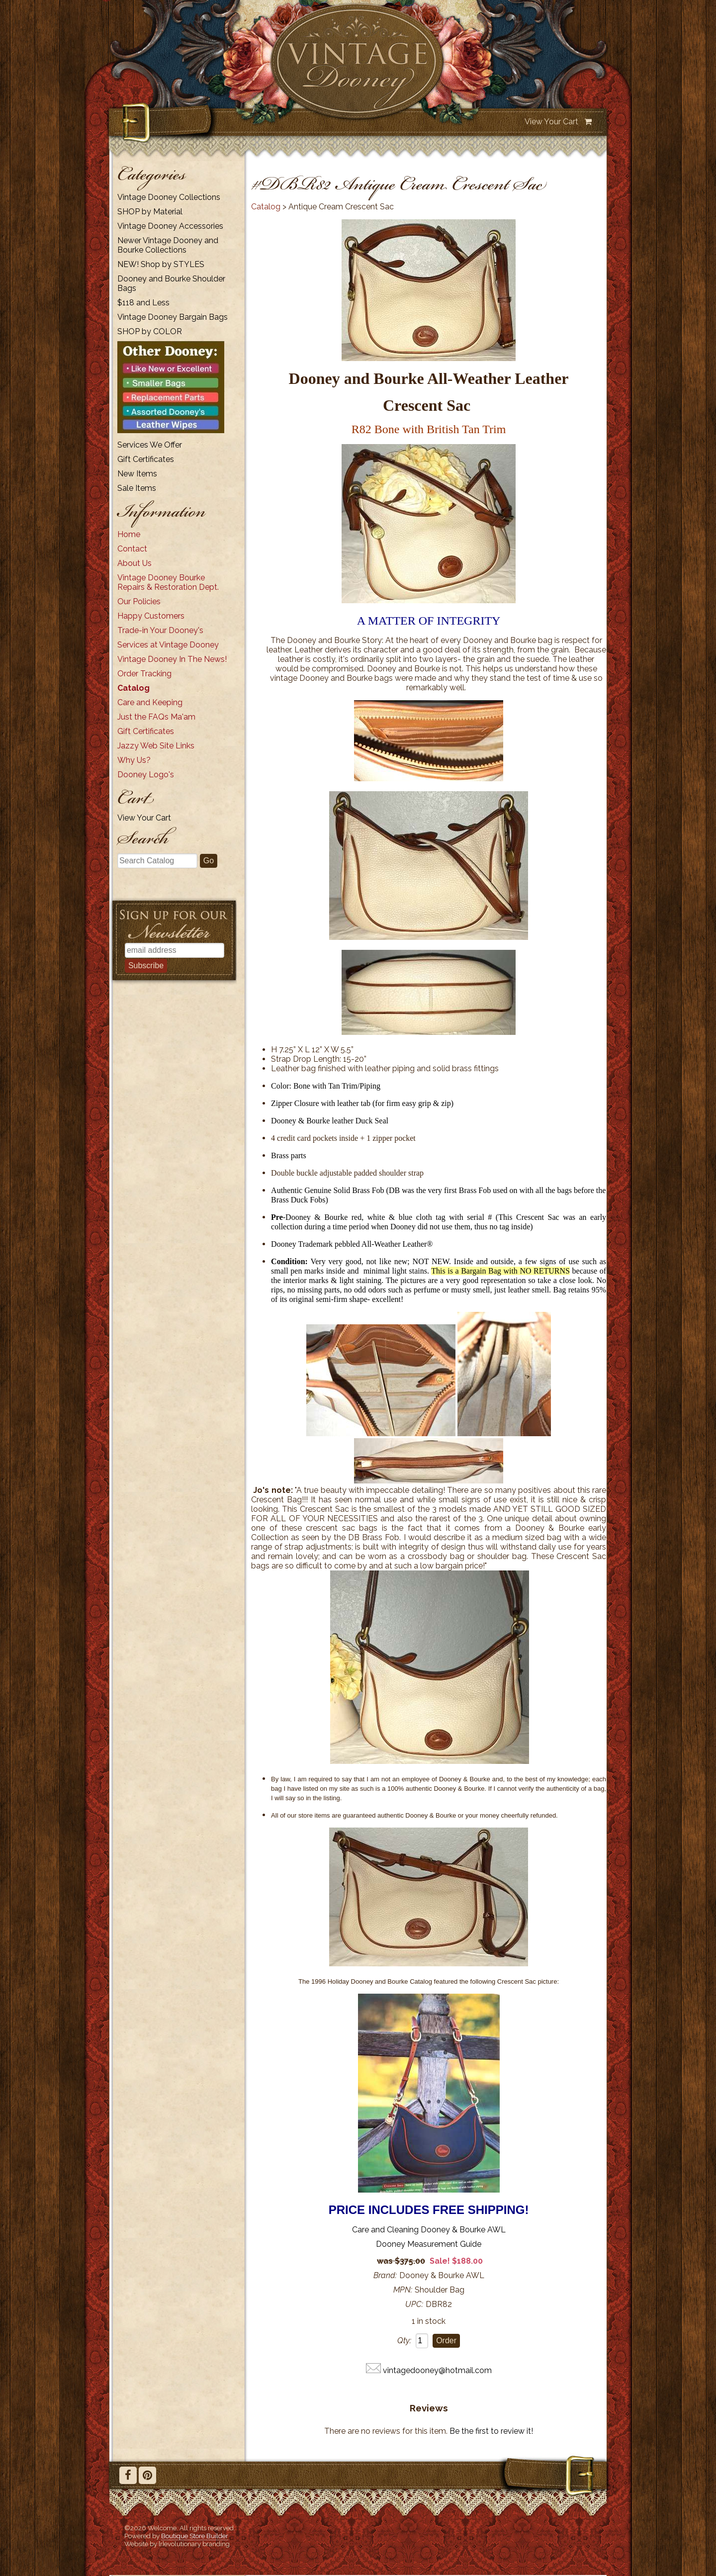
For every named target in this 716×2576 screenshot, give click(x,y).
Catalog (133, 688)
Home (128, 534)
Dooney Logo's (145, 774)
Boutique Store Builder (194, 2536)
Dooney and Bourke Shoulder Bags (171, 283)
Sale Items (136, 488)
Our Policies (139, 601)
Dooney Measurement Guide (428, 2244)
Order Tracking (144, 673)
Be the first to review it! (491, 2431)
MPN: (402, 2290)
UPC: (414, 2304)
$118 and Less (143, 302)
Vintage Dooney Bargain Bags (172, 317)
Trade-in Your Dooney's (160, 630)
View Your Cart (551, 121)
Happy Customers (150, 616)
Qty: (404, 2340)
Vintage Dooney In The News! (172, 659)
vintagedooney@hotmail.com (437, 2370)
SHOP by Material (149, 211)
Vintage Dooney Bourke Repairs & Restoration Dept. (168, 582)
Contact (132, 548)
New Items (137, 473)
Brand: (385, 2275)
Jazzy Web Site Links (155, 745)
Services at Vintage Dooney (168, 644)
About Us (134, 563)
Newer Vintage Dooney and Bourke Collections (167, 245)
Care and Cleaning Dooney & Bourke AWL (429, 2229)
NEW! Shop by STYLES (160, 264)
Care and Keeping (149, 702)
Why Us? (134, 760)
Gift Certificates (145, 459)
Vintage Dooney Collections (168, 197)
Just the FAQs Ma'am (156, 717)
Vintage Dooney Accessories (170, 226)
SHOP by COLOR (149, 331)
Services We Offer (149, 445)
